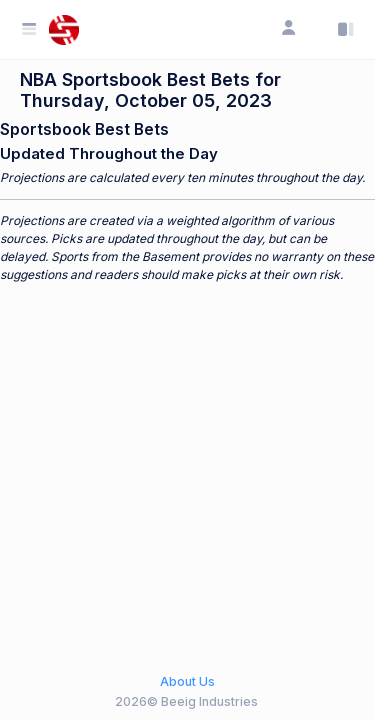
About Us (187, 681)
